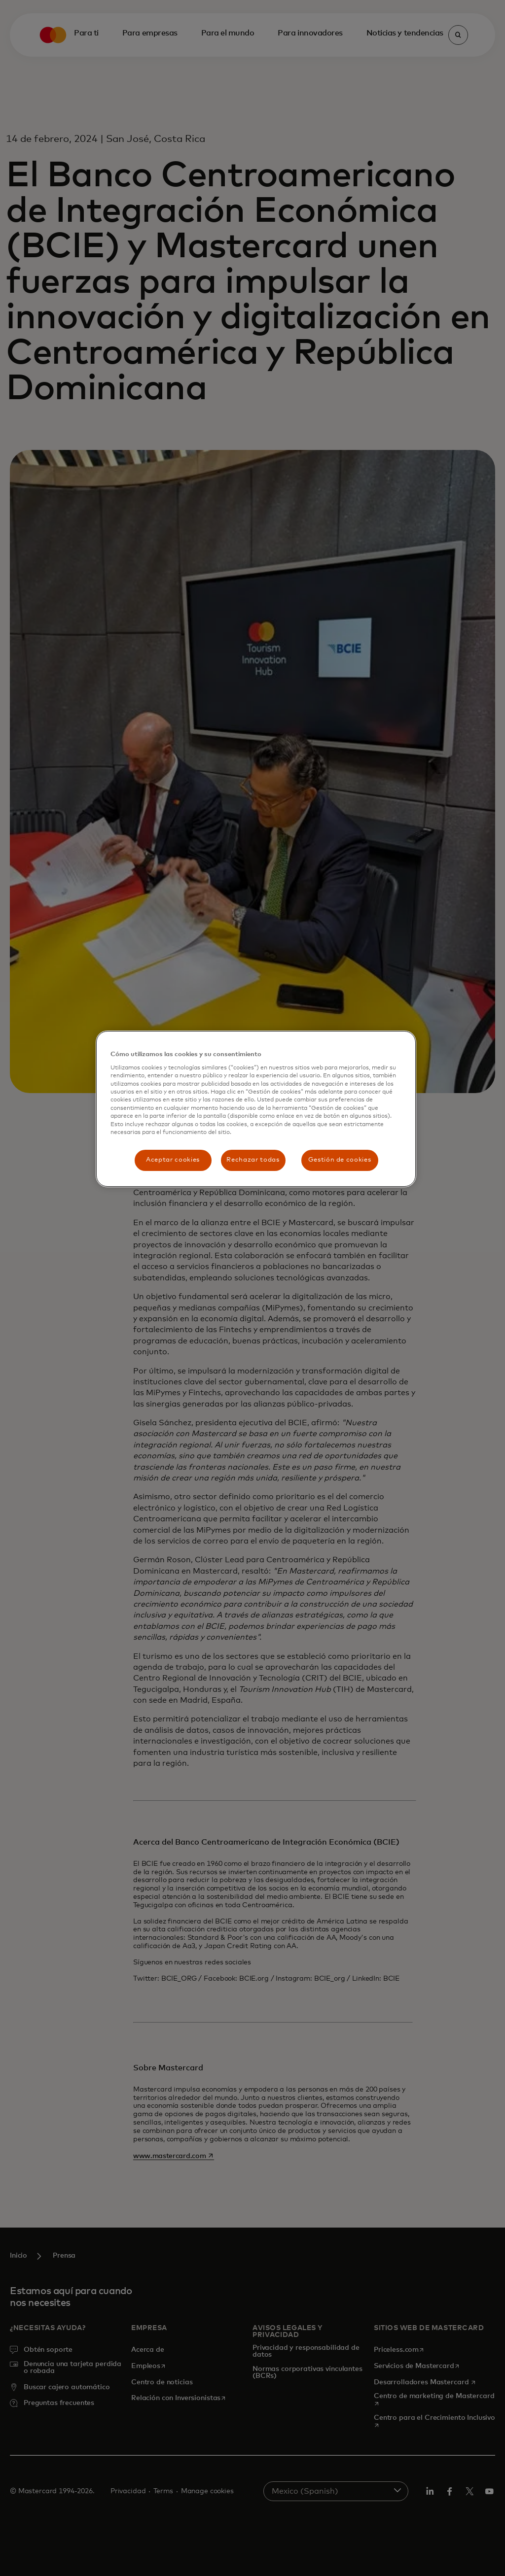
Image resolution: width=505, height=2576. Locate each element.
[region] (256, 1108)
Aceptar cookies (173, 1160)
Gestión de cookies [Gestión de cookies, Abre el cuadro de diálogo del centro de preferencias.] (339, 1160)
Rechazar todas (252, 1160)
